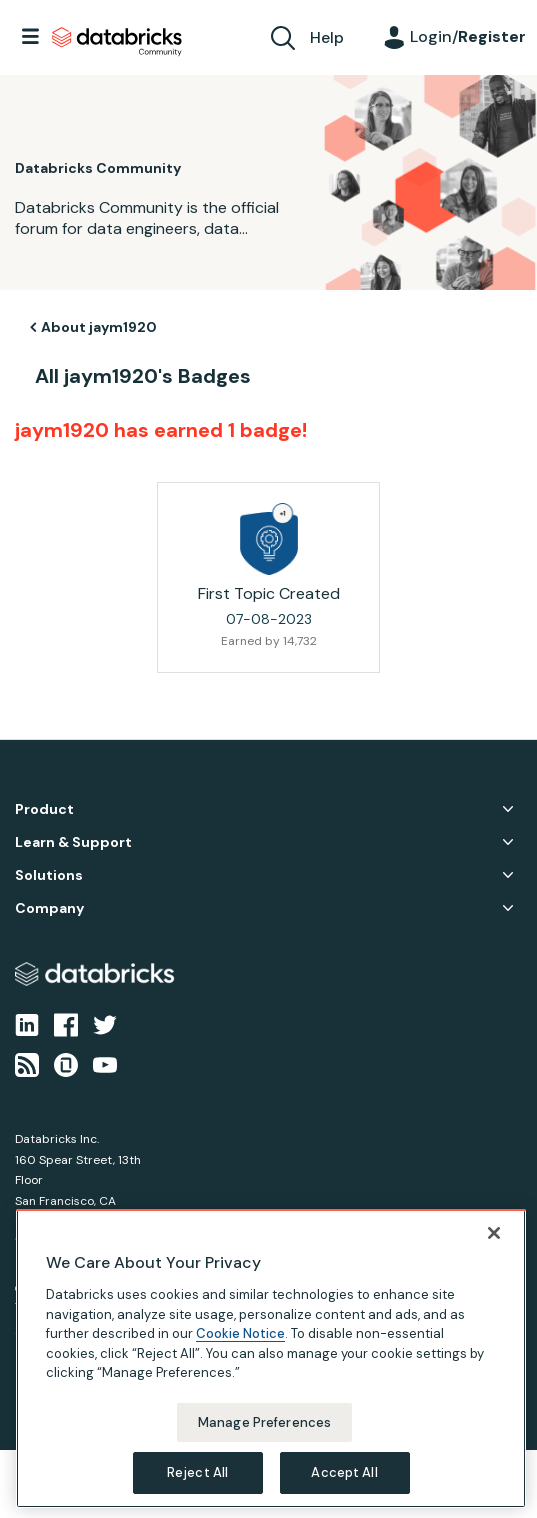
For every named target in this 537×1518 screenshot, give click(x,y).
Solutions (49, 875)
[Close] (494, 1233)
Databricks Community (117, 42)
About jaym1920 (99, 327)
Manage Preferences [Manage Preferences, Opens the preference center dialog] (264, 1422)
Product (44, 809)
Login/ (468, 36)
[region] (271, 1358)
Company (49, 908)
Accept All (344, 1472)
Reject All (197, 1472)
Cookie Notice (240, 1333)
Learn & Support (73, 842)
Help (327, 37)
